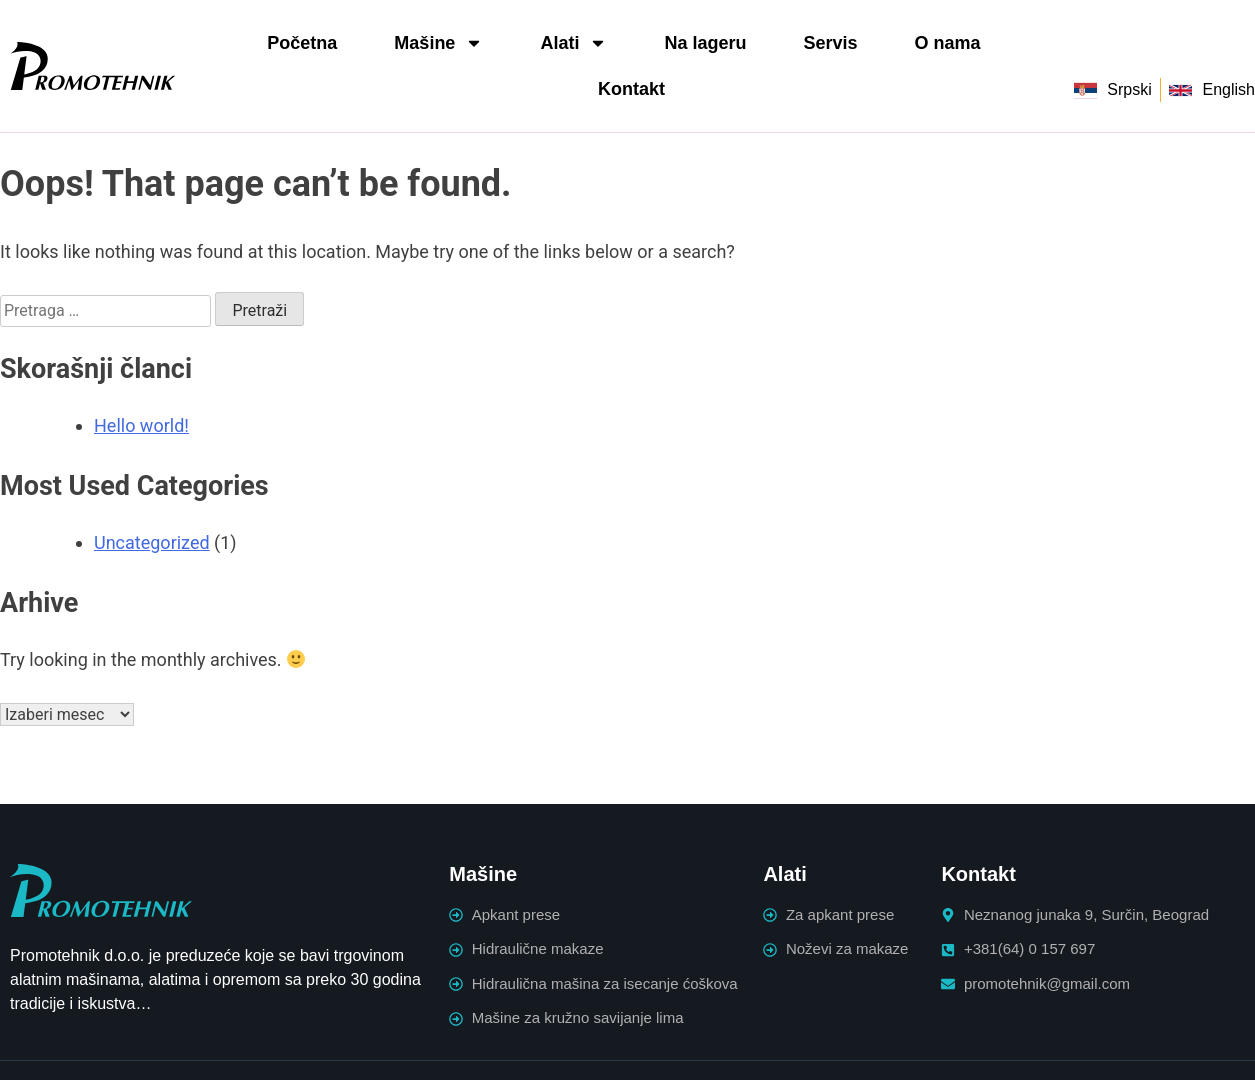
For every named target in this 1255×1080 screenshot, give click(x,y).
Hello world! (141, 425)
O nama (947, 43)
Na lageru (705, 43)
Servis (830, 43)
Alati (573, 43)
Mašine (438, 43)
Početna (302, 43)
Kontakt (631, 89)
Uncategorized (152, 542)
